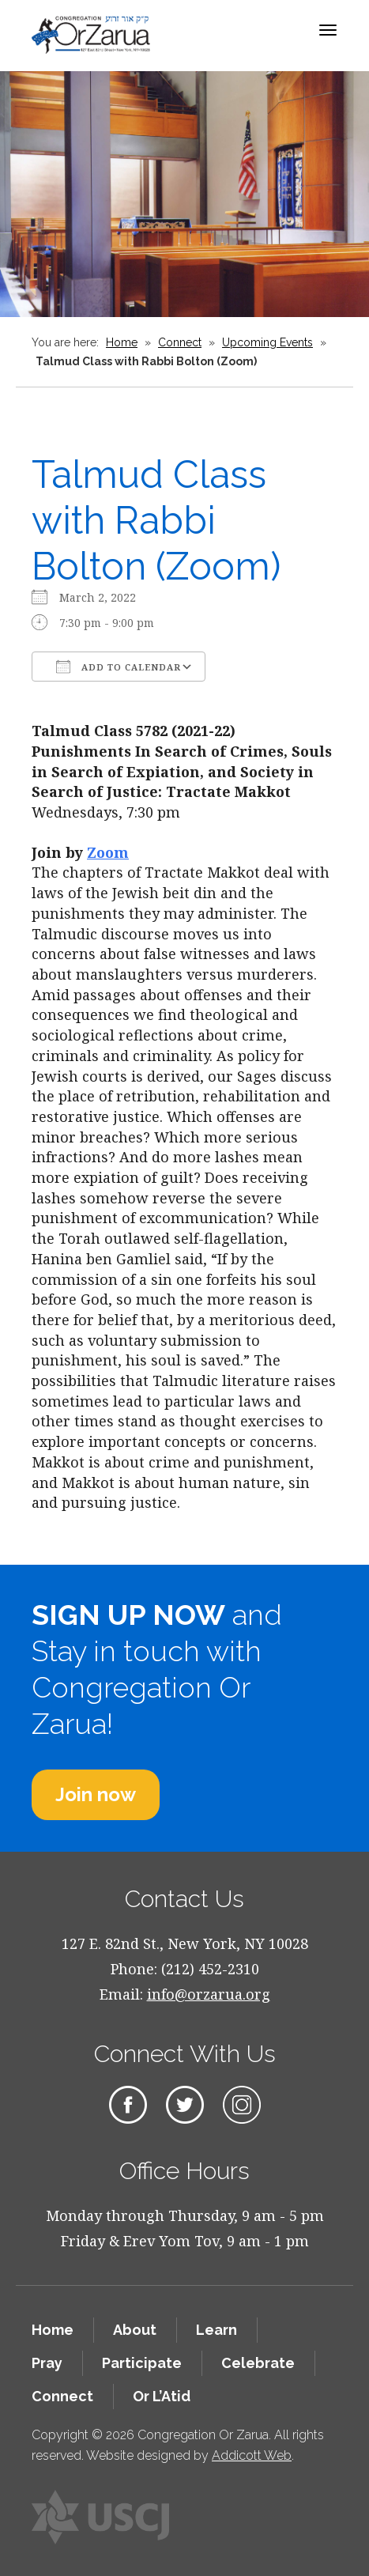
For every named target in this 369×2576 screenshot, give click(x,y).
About (134, 2329)
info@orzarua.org (208, 1994)
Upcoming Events (267, 342)
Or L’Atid (161, 2396)
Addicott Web (252, 2455)
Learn (216, 2329)
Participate (142, 2363)
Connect (179, 342)
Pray (47, 2363)
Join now (95, 1794)
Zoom (108, 852)
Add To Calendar (118, 666)
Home (121, 342)
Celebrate (258, 2363)
